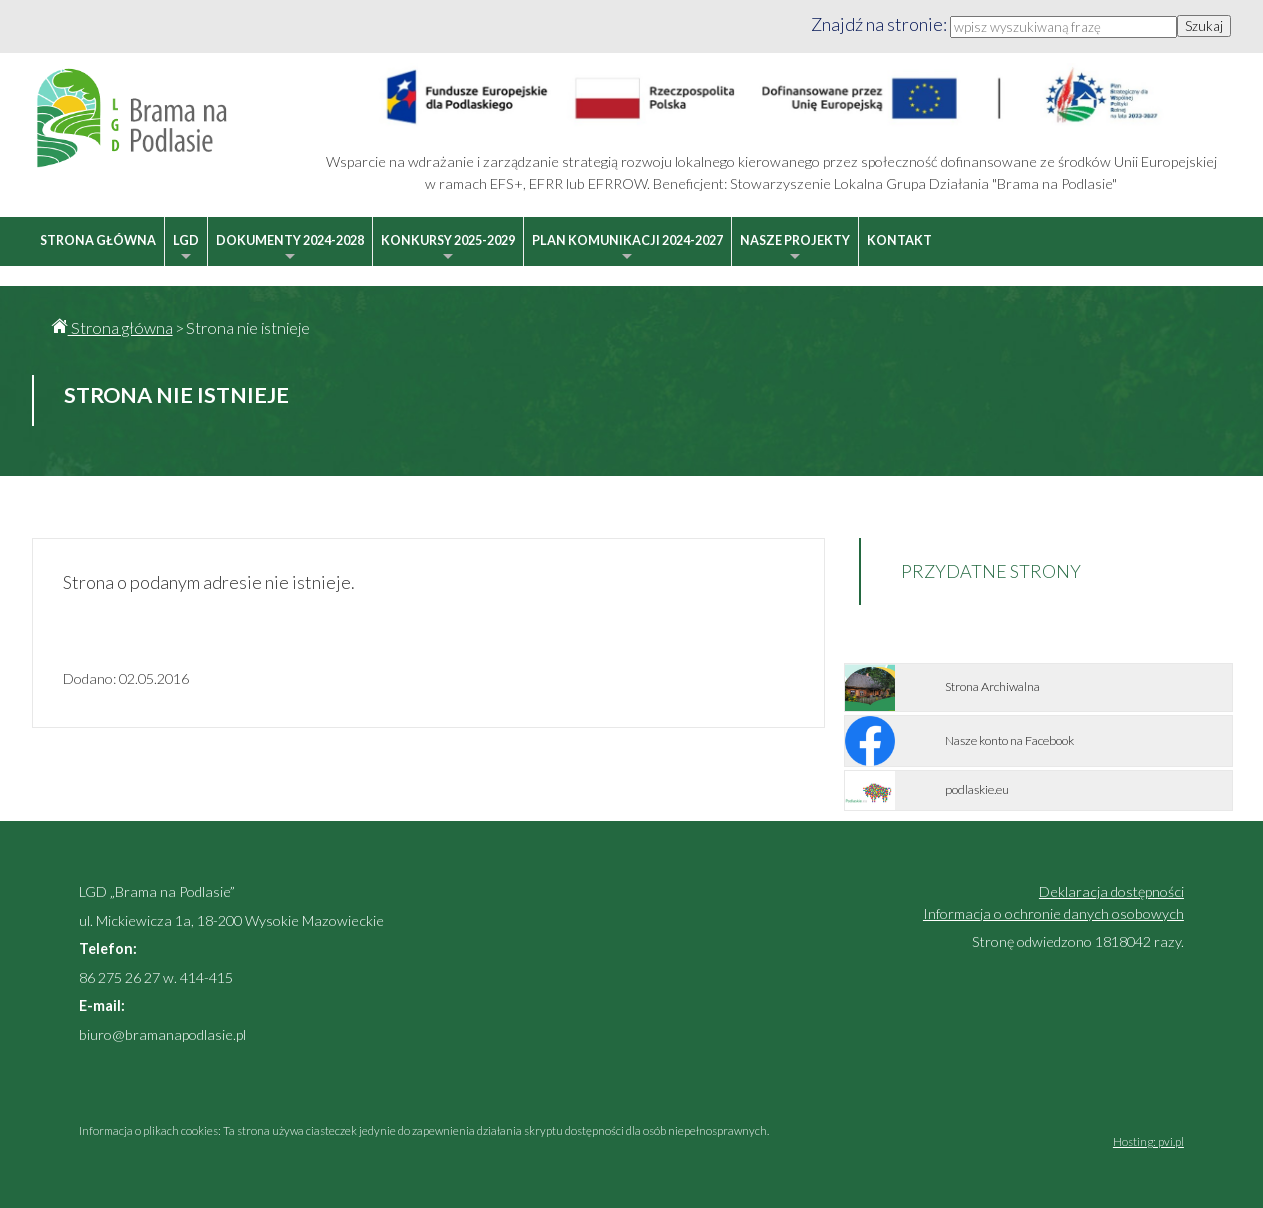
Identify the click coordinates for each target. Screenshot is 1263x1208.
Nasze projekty (795, 249)
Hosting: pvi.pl (1148, 1141)
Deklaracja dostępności (1111, 891)
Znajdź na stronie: (880, 24)
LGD (186, 249)
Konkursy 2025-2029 (448, 249)
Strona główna (98, 240)
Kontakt (899, 240)
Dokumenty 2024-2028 (290, 249)
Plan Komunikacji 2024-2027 (627, 249)
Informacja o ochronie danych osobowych (1053, 913)
